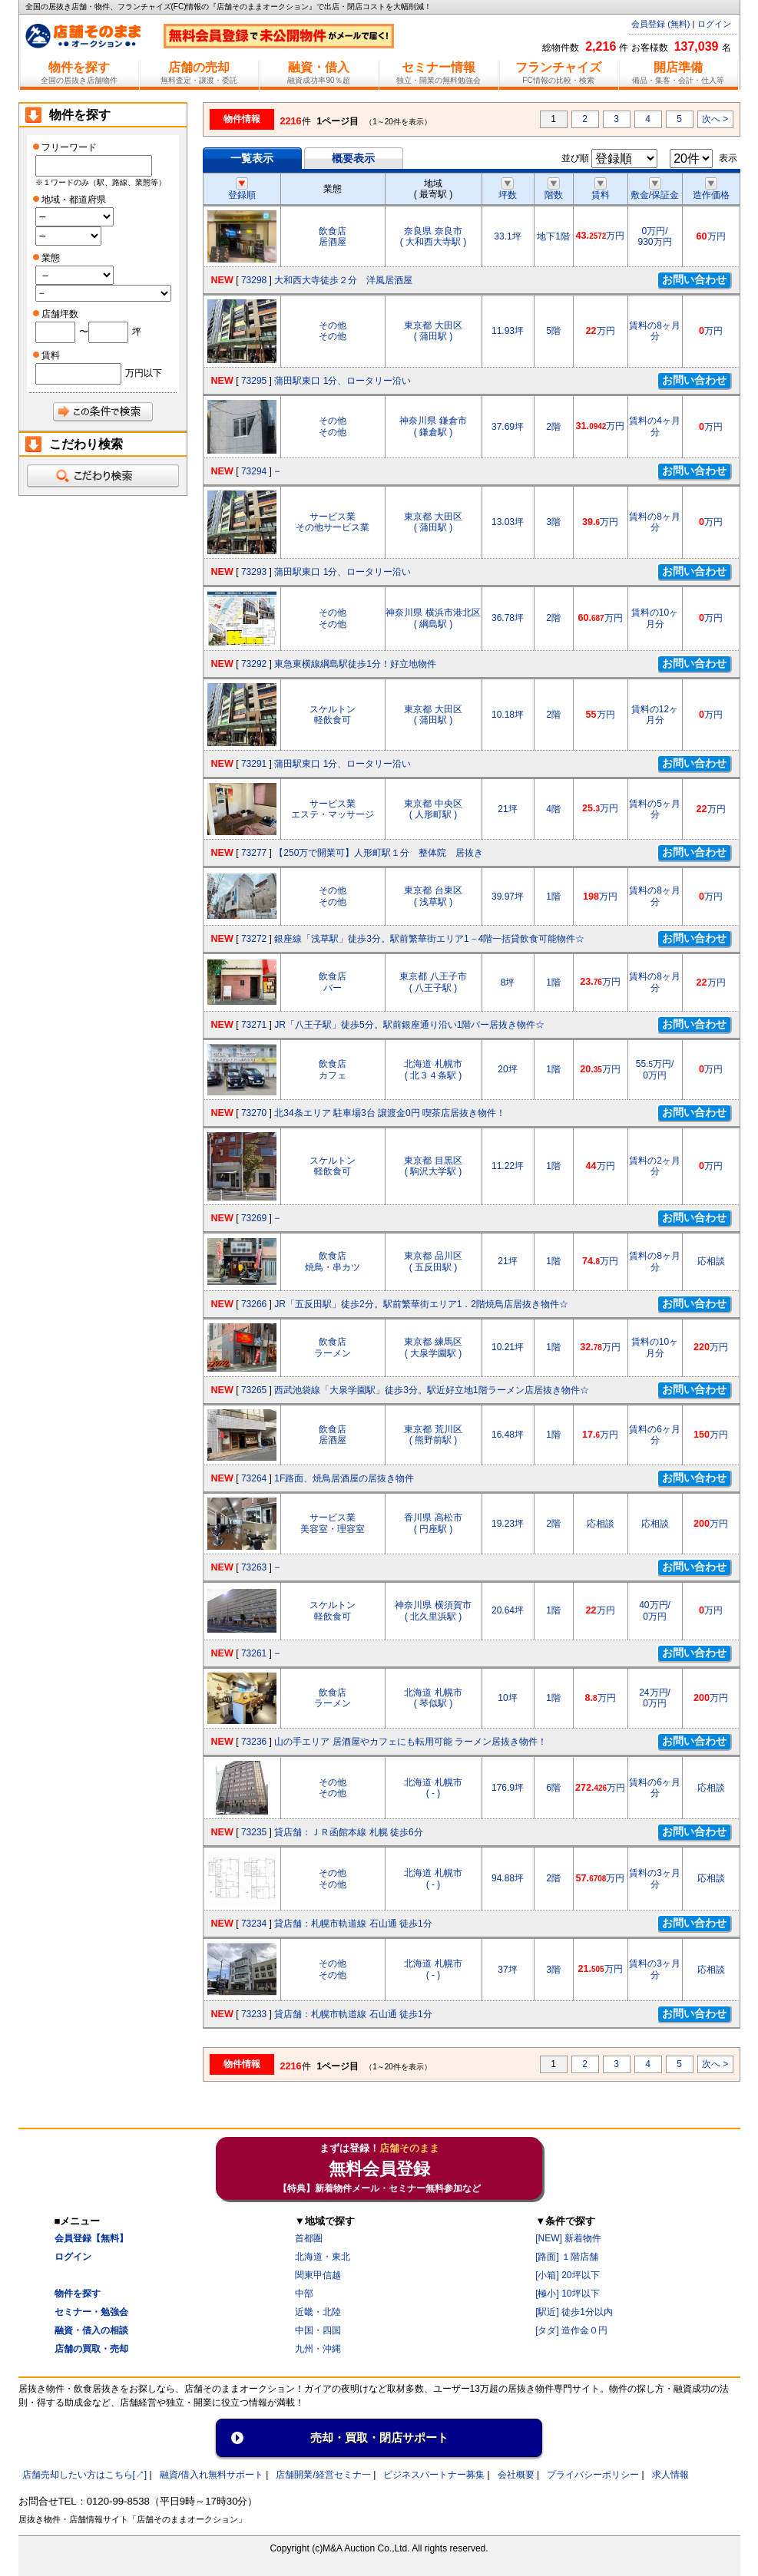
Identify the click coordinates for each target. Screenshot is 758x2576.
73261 (253, 1653)
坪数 (507, 189)
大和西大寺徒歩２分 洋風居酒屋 (343, 280)
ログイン (714, 23)
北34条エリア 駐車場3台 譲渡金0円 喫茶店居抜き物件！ (389, 1113)
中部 (304, 2293)
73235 (253, 1832)
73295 (253, 380)
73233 (253, 2014)
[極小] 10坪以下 (567, 2293)
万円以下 (143, 373)
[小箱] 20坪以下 (567, 2275)
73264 (253, 1478)
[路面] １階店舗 (566, 2256)
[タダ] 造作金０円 (571, 2330)
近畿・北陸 (318, 2312)
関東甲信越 (318, 2275)
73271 (253, 1024)
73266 (253, 1304)
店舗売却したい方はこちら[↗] (84, 2474)
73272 (253, 938)
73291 (253, 763)
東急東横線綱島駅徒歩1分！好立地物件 (355, 664)
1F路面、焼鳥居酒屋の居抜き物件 (344, 1478)
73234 (253, 1923)
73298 (253, 280)
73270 (253, 1113)
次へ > (715, 119)
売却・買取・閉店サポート (379, 2437)
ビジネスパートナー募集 (434, 2474)
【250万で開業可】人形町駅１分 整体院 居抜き (378, 852)
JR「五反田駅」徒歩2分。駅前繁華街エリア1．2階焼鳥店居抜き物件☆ (421, 1304)
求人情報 (670, 2474)
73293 (253, 571)
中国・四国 (318, 2330)
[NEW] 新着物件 (568, 2238)
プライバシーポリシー (593, 2474)
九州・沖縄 (318, 2348)
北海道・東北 (322, 2256)
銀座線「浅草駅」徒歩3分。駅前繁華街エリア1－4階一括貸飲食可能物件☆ (429, 938)
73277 (253, 852)
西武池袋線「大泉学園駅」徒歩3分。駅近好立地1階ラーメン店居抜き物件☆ (431, 1390)
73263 (253, 1567)
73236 (253, 1741)
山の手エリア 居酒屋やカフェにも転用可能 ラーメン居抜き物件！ (410, 1741)
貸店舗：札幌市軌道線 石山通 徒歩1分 (353, 1923)
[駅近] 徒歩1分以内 (574, 2312)
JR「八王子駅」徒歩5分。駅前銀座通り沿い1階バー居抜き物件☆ (409, 1024)
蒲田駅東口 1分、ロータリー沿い (342, 380)
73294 (253, 471)
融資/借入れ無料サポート (211, 2474)
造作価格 (711, 189)
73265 (253, 1390)
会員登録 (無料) (660, 23)
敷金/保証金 (655, 189)
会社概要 (516, 2474)
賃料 (600, 189)
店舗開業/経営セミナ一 (323, 2474)
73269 (253, 1218)
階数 (554, 189)
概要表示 (353, 158)
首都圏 (309, 2238)
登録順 (242, 189)
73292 (253, 664)
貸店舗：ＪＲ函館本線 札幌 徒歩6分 (348, 1832)
